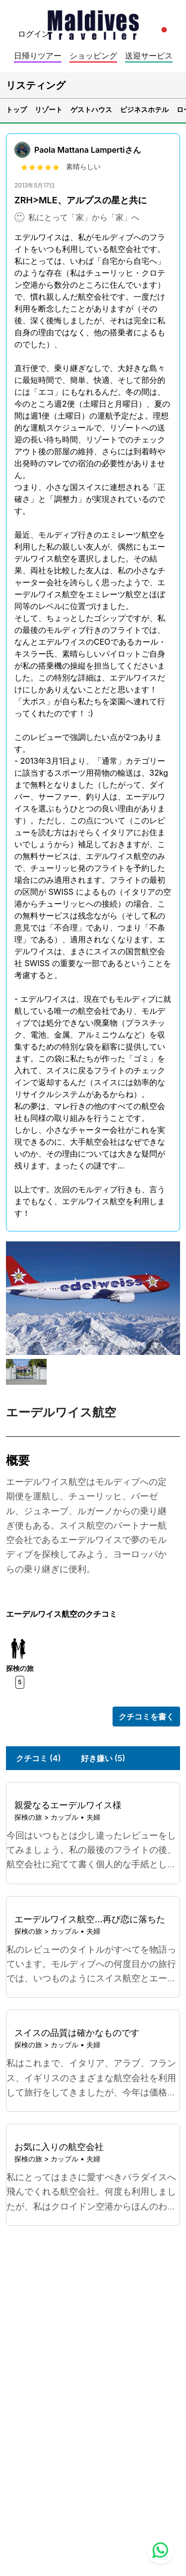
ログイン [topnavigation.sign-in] (34, 34)
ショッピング (93, 56)
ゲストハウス (91, 109)
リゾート (48, 109)
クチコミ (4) (38, 1758)
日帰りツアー (38, 56)
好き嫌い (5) (103, 1758)
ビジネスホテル (144, 109)
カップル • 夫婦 (75, 1817)
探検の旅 (28, 1817)
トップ (16, 109)
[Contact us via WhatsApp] (160, 2550)
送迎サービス (149, 56)
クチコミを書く (146, 1716)
